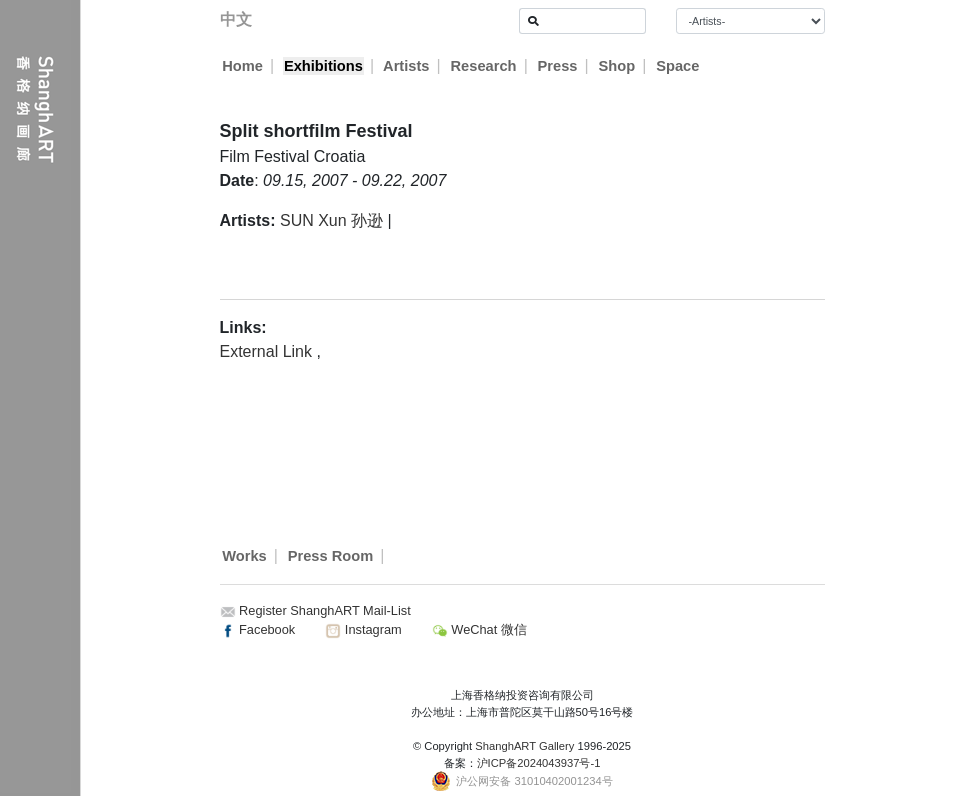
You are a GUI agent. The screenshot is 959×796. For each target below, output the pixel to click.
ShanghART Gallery (524, 746)
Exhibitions (323, 66)
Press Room (331, 556)
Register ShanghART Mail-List (325, 610)
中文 (236, 19)
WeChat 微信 (479, 629)
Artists (407, 66)
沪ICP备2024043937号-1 (539, 763)
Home (242, 66)
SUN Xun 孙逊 (331, 220)
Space (678, 66)
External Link (268, 351)
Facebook (258, 629)
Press (558, 66)
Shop (617, 66)
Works (244, 556)
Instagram (363, 629)
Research (484, 66)
